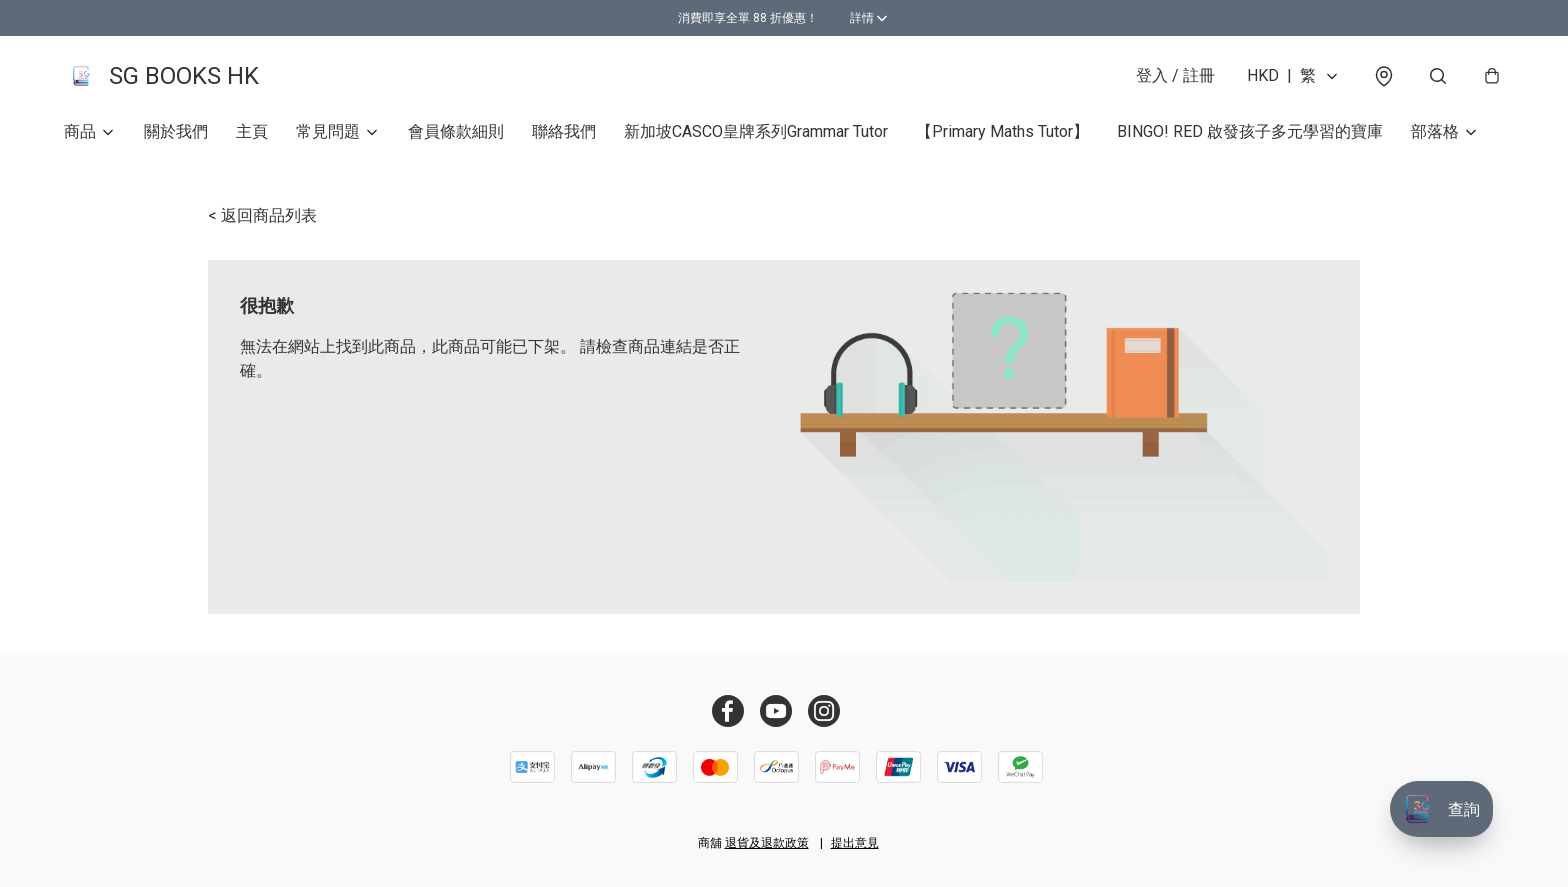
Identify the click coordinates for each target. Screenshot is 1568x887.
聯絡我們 (564, 135)
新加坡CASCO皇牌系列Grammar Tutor (756, 135)
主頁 (252, 135)
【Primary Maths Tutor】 (1002, 135)
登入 (1175, 77)
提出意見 (855, 843)
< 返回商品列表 (262, 219)
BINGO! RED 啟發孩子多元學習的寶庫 (1250, 135)
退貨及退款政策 (767, 843)
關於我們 (176, 135)
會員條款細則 (456, 135)
